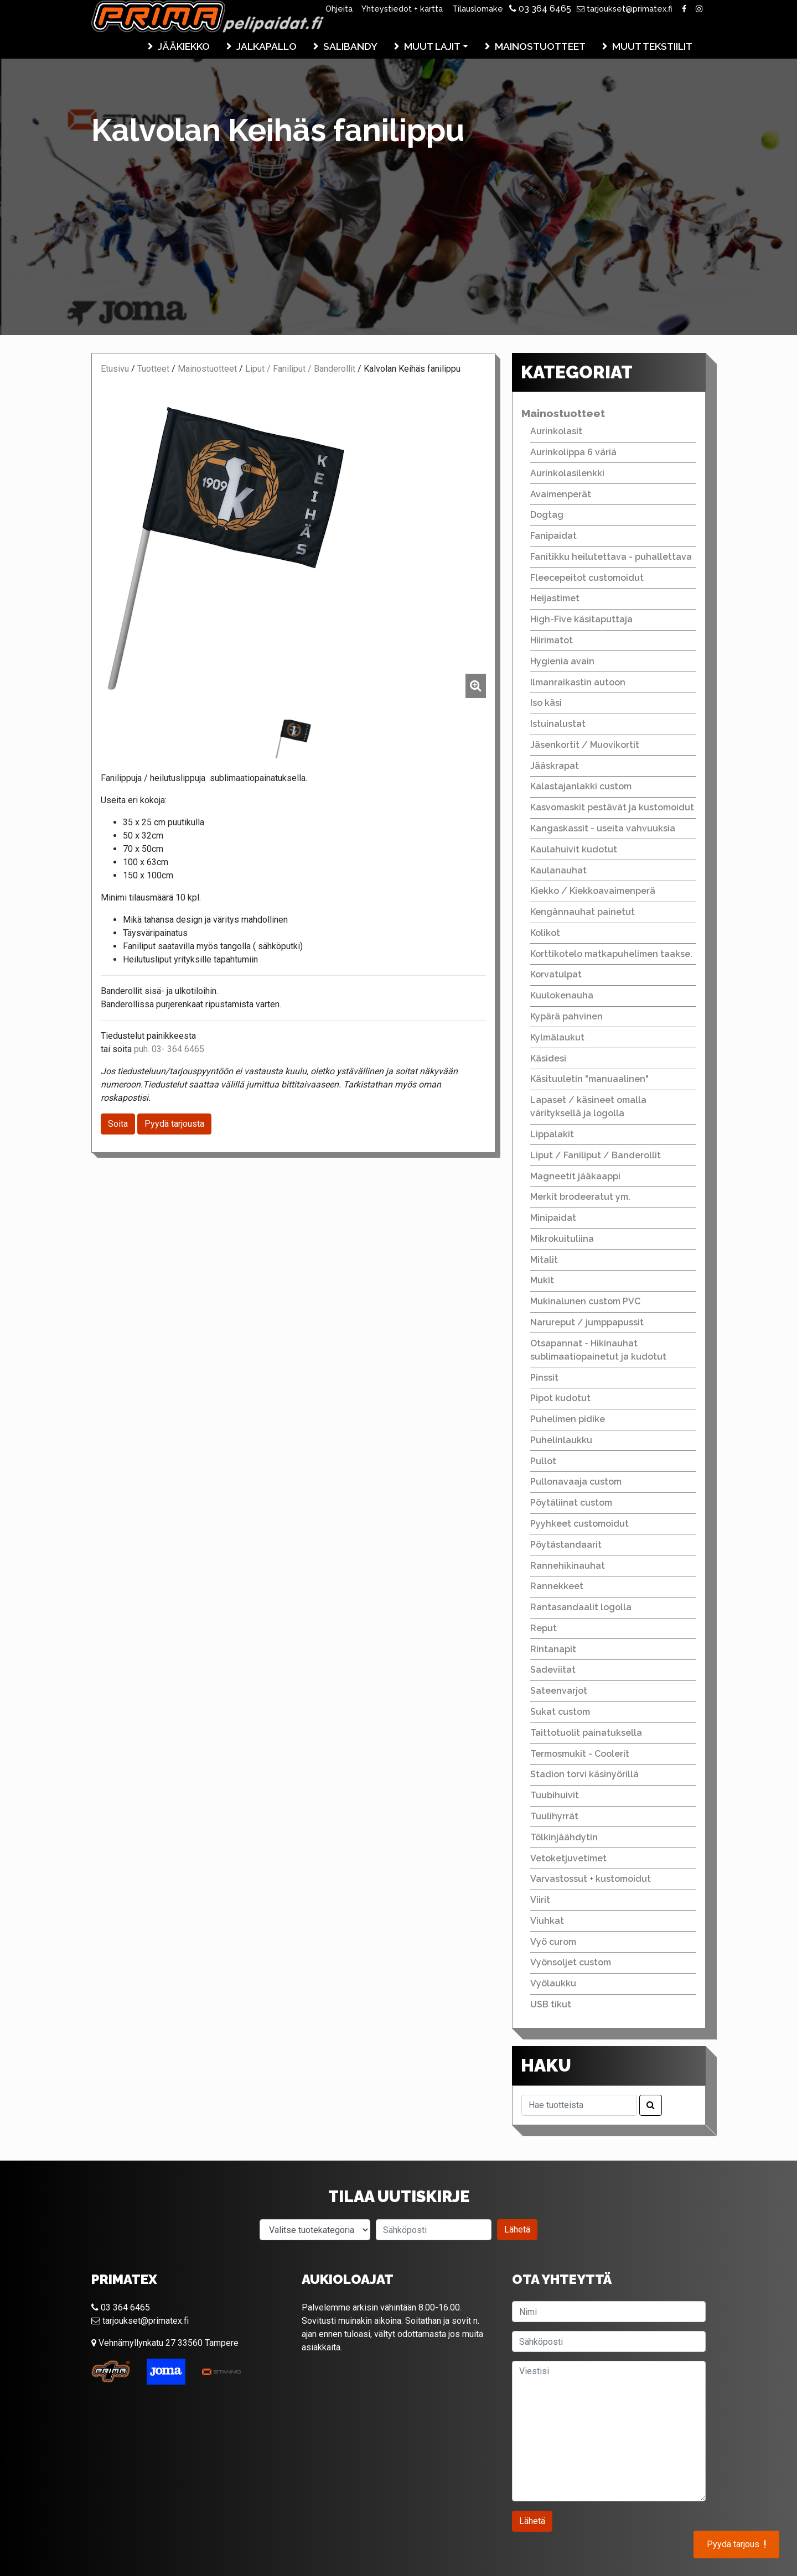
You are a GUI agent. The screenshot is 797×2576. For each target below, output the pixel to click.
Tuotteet (153, 368)
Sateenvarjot (558, 1690)
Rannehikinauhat (567, 1565)
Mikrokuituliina (562, 1239)
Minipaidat (553, 1217)
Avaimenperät (560, 494)
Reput (543, 1628)
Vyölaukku (553, 1983)
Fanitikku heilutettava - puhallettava (611, 556)
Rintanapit (553, 1649)
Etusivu (115, 368)
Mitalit (544, 1260)
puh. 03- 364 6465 (169, 1049)
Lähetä (517, 2229)
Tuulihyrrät (554, 1816)
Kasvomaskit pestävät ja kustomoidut (612, 807)
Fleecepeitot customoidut (587, 578)
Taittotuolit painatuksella (586, 1732)
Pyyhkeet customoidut (579, 1523)
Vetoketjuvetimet (568, 1858)
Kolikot (545, 933)
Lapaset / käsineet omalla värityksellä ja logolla (588, 1106)
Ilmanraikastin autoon (577, 682)
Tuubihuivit (554, 1795)
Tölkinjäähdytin (564, 1837)
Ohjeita (339, 8)
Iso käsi (546, 703)
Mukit (542, 1280)
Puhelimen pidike (567, 1419)
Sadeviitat (553, 1669)
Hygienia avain (562, 661)
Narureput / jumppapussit (587, 1322)
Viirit (540, 1900)
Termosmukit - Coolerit (579, 1753)
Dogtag (546, 514)
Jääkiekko (184, 46)
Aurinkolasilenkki (567, 473)
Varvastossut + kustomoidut (590, 1879)
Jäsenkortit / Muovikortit (584, 745)
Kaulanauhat (558, 870)
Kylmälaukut (557, 1037)
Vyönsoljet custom (570, 1962)
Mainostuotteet (540, 46)
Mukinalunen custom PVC (585, 1301)
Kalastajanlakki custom (581, 786)
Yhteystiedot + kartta (402, 8)
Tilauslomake (477, 8)
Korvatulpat (556, 974)
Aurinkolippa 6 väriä (573, 452)
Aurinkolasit (556, 431)
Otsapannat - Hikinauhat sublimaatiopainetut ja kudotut (598, 1350)
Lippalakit (552, 1134)
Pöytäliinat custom (571, 1502)
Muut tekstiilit (652, 46)
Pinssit (544, 1377)
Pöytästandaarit (566, 1544)
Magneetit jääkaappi (575, 1176)
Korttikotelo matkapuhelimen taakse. (611, 954)
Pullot (543, 1461)
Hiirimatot (551, 640)
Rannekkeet (556, 1586)
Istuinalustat (558, 724)
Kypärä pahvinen (566, 1016)
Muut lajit (432, 46)
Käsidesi (548, 1058)
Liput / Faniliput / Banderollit (300, 368)
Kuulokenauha (561, 995)
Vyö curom (553, 1942)
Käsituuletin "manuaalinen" (589, 1079)
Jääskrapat (554, 766)
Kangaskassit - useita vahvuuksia (602, 828)
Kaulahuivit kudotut (573, 849)
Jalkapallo (266, 46)
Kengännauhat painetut (582, 912)
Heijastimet (554, 598)
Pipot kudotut (560, 1398)
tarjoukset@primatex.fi (624, 8)
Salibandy (350, 46)
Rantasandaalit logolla (581, 1607)
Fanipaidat (553, 535)
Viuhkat (547, 1921)
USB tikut (550, 2004)
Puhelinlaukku (561, 1440)
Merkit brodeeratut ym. (580, 1196)
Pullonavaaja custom (576, 1481)
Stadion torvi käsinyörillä (584, 1774)
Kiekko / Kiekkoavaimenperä (592, 891)
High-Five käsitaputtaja (581, 619)
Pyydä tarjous (736, 2544)
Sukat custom (560, 1711)
